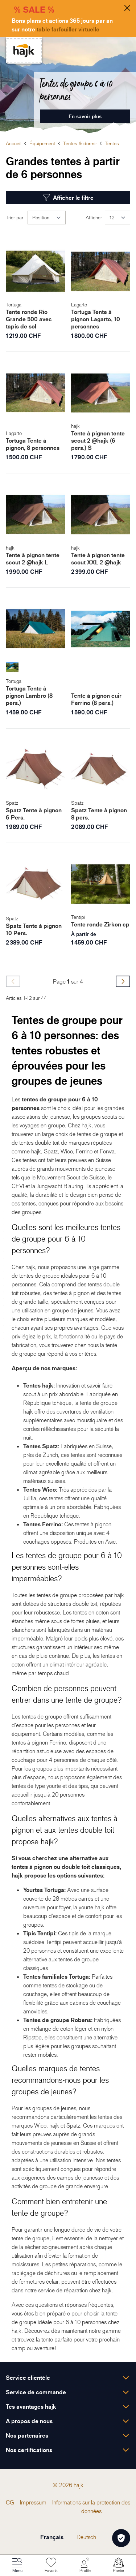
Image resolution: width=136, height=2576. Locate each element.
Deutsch (86, 2537)
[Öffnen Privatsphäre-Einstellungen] (121, 2538)
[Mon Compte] (84, 2565)
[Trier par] (47, 217)
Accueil (13, 143)
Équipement (42, 143)
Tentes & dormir (80, 143)
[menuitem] (10, 2502)
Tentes (112, 143)
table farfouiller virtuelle (68, 29)
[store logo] (23, 50)
